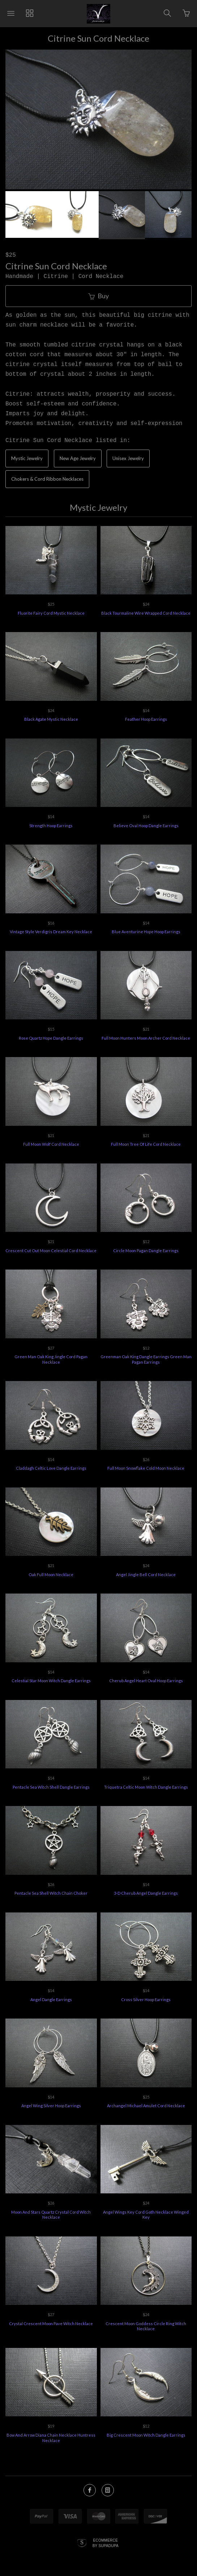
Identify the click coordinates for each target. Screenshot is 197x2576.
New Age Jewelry (78, 458)
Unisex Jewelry (128, 458)
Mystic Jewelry (27, 458)
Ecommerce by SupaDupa (106, 2542)
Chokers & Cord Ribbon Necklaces (47, 479)
